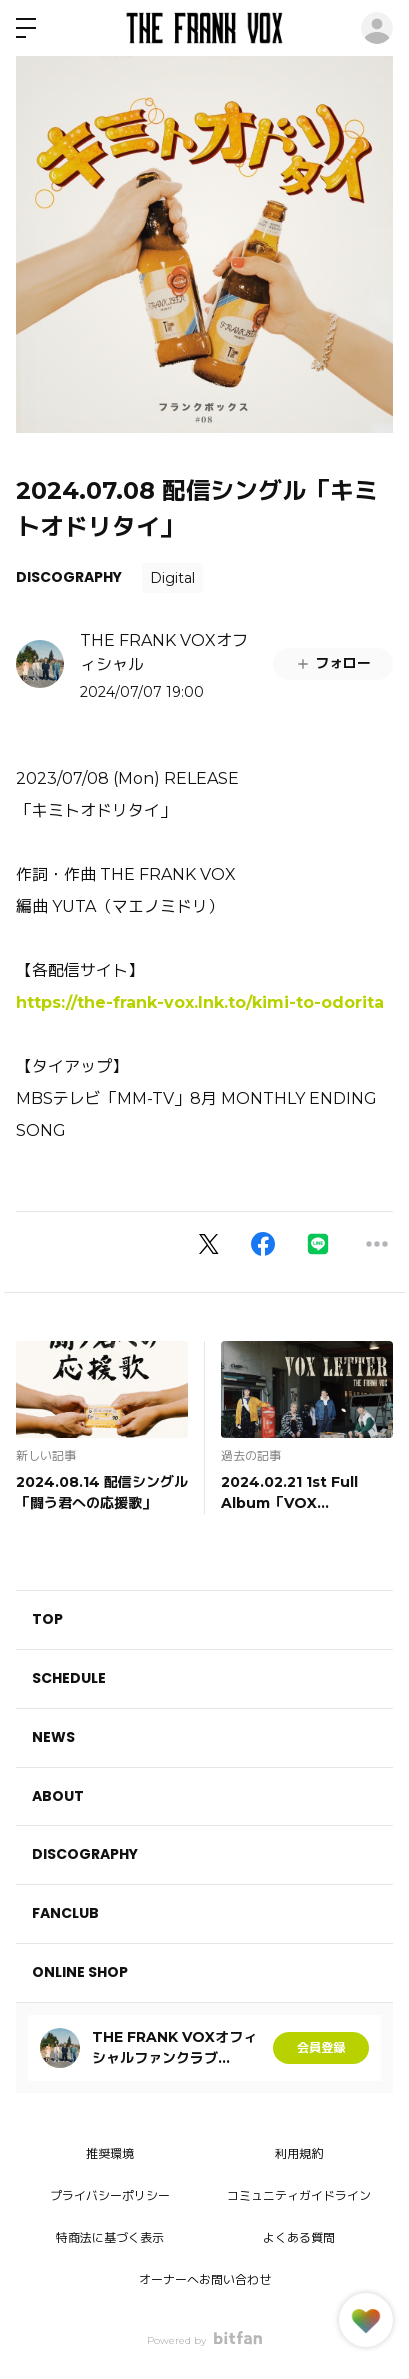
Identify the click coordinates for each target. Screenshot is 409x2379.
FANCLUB (65, 1913)
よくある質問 (299, 2237)
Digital (172, 578)
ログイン (377, 28)
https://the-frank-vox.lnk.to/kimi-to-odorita (200, 1002)
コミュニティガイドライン (299, 2195)
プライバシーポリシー (110, 2195)
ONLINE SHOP (80, 1972)
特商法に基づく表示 (110, 2237)
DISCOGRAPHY (69, 577)
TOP (47, 1619)
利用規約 (299, 2153)
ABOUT (58, 1796)
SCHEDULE (69, 1678)
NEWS (53, 1737)
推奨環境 (110, 2153)
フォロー (333, 663)
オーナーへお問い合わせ (205, 2279)
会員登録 (321, 2047)
